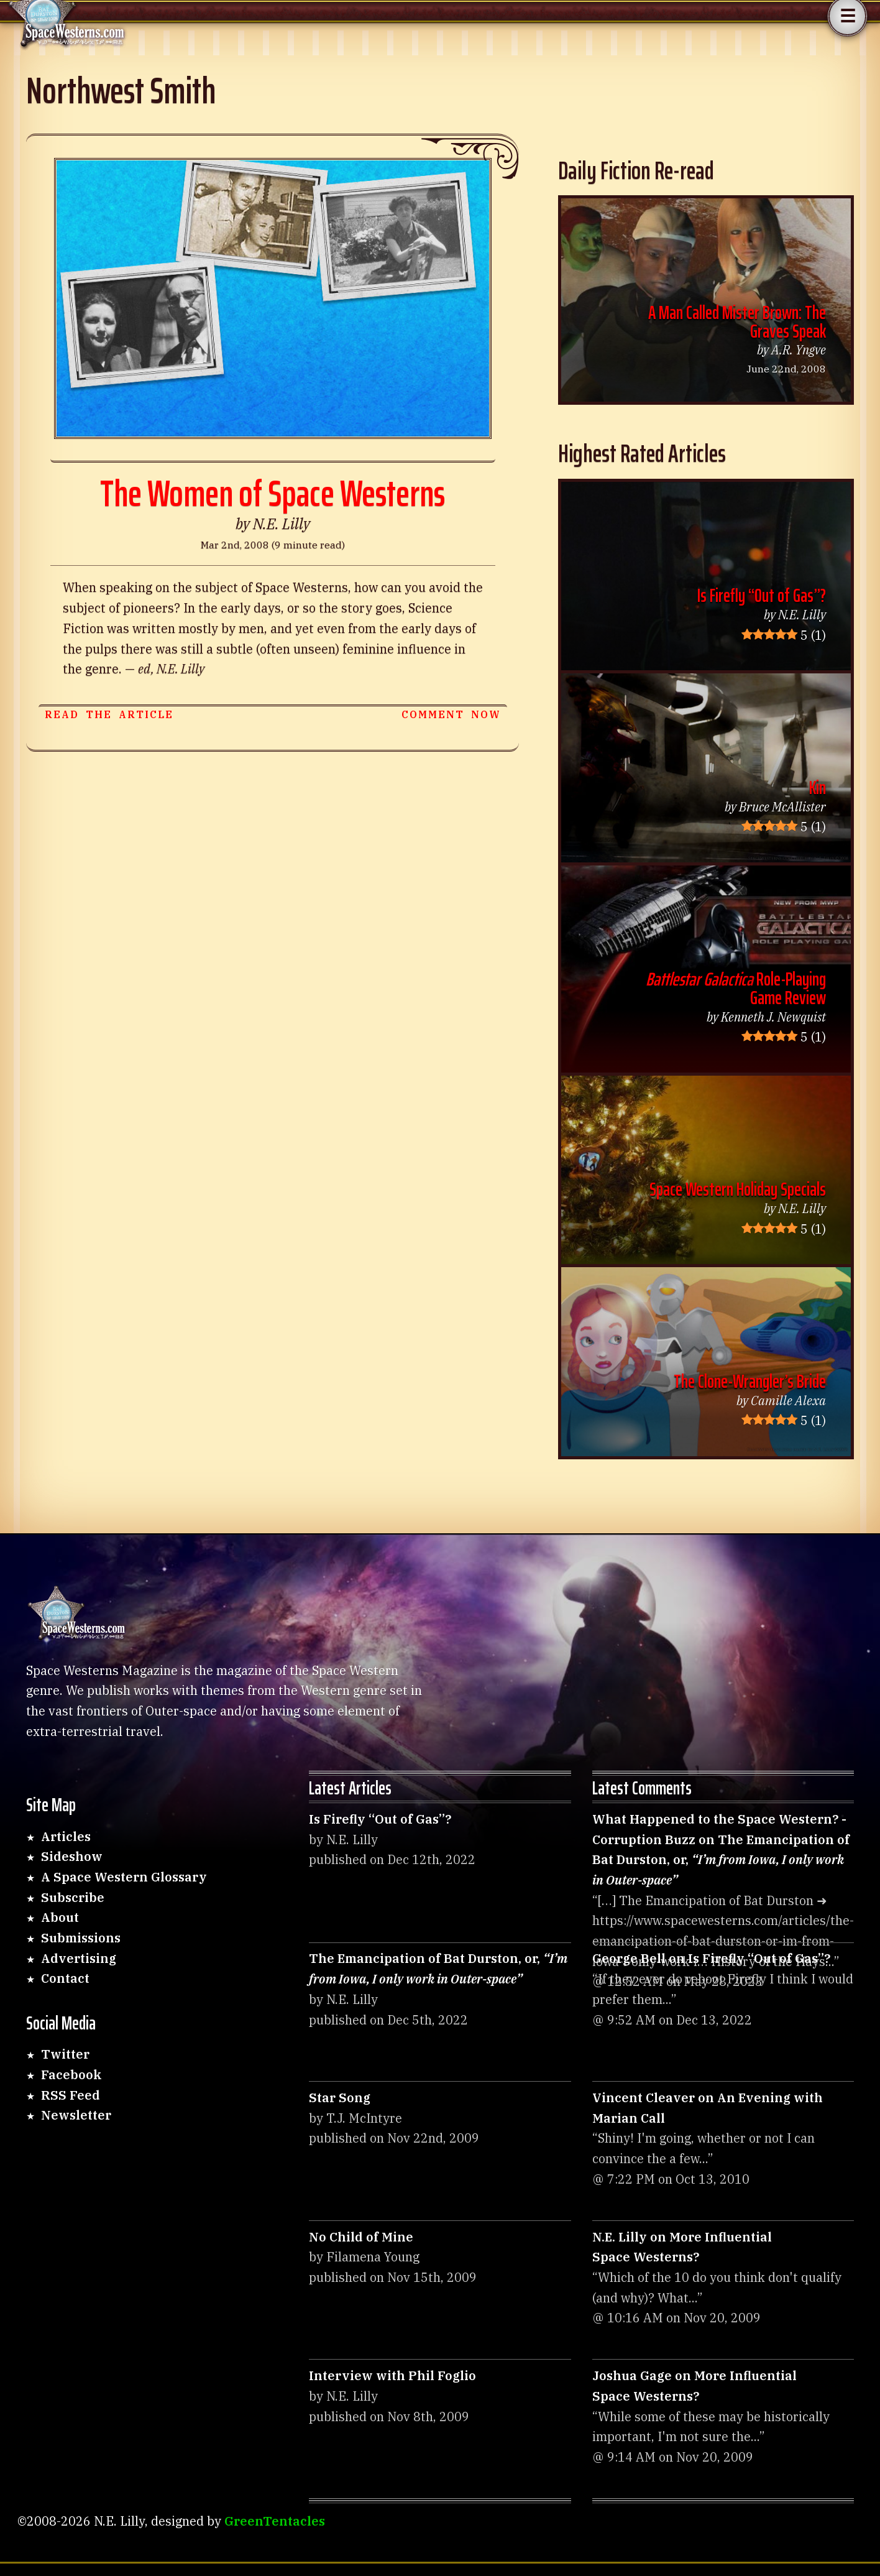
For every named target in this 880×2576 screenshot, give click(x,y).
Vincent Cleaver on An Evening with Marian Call (707, 2108)
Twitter (65, 2054)
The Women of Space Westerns (272, 493)
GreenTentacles (274, 2521)
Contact (65, 1978)
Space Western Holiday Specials (737, 1189)
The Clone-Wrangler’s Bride (750, 1381)
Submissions (81, 1938)
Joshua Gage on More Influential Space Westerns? (694, 2386)
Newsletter (76, 2115)
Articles (66, 1836)
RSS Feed (70, 2095)
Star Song (339, 2097)
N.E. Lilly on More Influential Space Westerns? (682, 2247)
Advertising (78, 1958)
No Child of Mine (361, 2237)
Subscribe (72, 1897)
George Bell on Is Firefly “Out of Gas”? (711, 1958)
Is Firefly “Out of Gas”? (761, 595)
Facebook (71, 2074)
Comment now (451, 714)
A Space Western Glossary (124, 1877)
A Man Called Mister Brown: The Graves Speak (737, 322)
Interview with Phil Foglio (392, 2375)
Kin (817, 787)
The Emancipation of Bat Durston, (438, 1968)
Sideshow (72, 1856)
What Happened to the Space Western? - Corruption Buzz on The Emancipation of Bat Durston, (721, 1849)
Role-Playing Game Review (736, 988)
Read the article (109, 714)
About (60, 1917)
